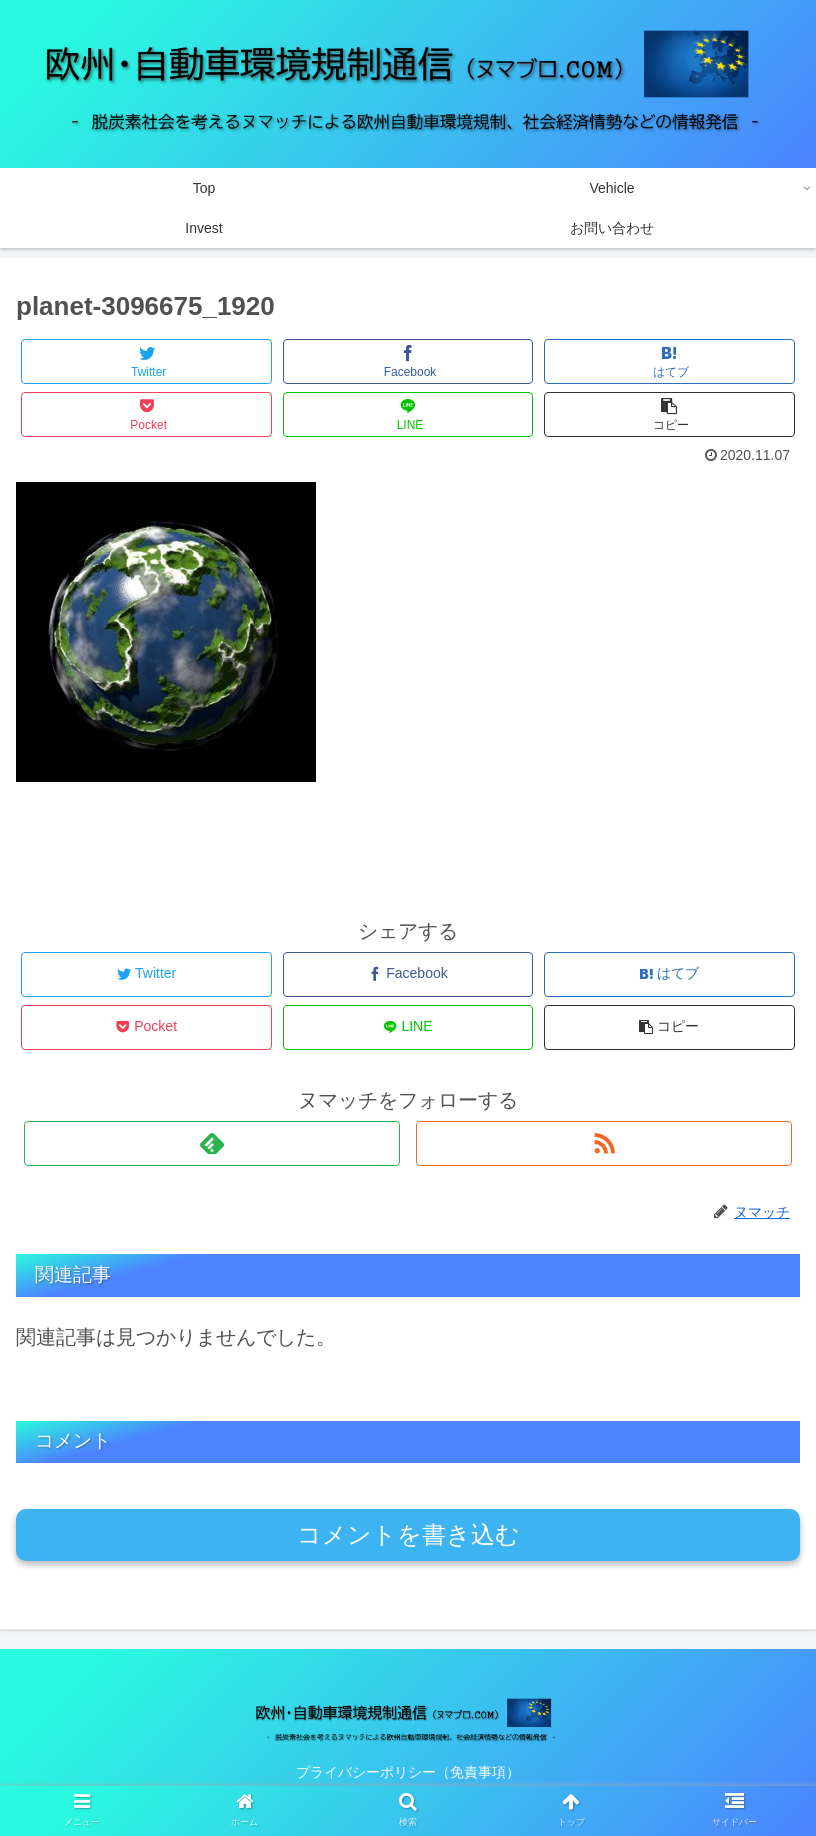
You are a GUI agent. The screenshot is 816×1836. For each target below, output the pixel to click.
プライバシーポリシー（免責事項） (408, 1772)
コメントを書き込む (408, 1534)
